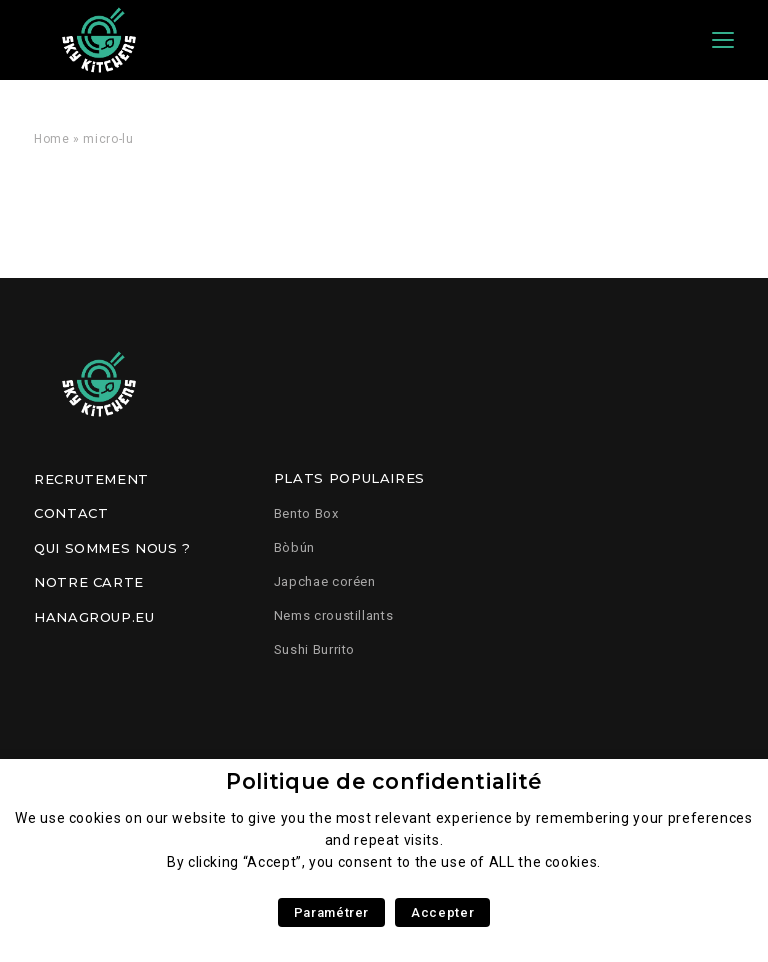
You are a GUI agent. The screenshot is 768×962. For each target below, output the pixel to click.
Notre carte (89, 582)
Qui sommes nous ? (112, 548)
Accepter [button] (442, 912)
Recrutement (91, 479)
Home (52, 139)
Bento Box (306, 513)
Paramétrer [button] (331, 912)
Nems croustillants (334, 615)
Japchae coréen (325, 581)
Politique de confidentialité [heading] (384, 781)
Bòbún (294, 547)
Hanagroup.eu (94, 617)
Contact (71, 513)
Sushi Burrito (314, 649)
